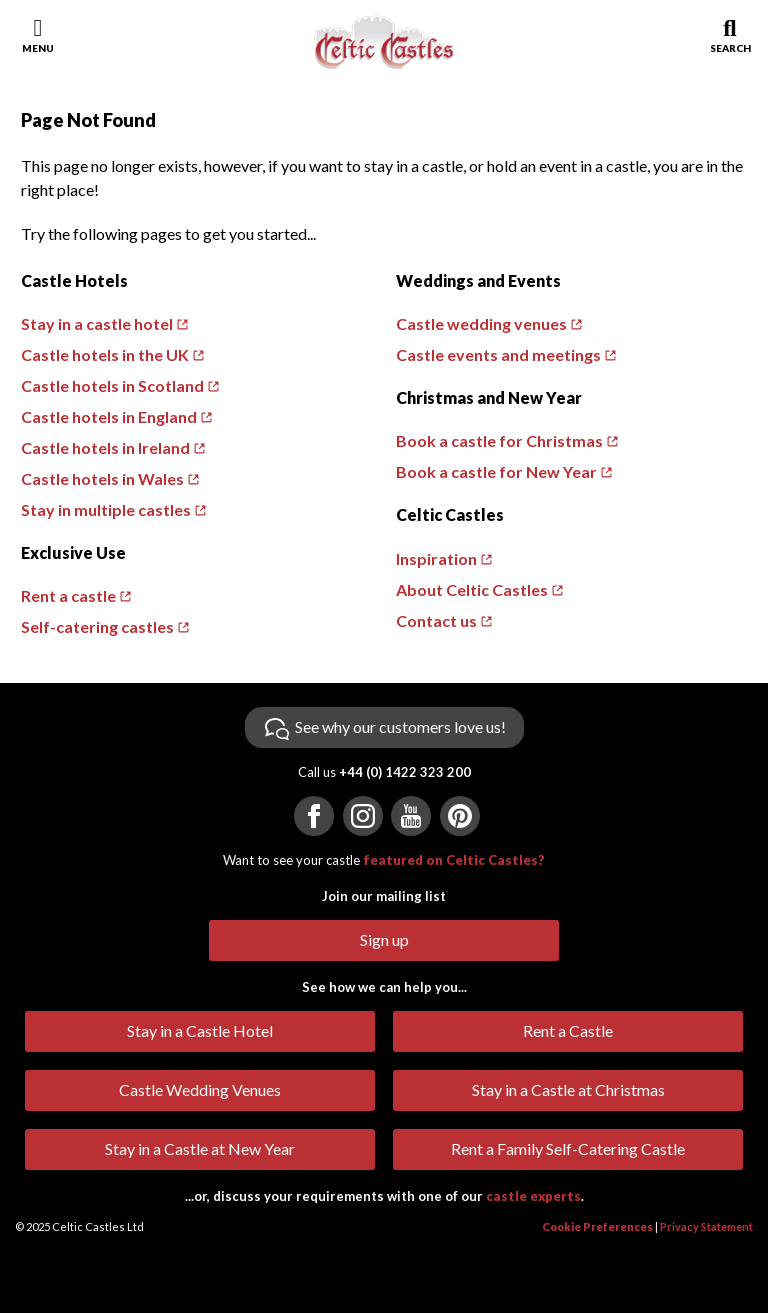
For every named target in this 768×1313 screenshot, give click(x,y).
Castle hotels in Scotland (112, 385)
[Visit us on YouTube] (411, 816)
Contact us (436, 620)
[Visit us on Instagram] (363, 816)
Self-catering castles (97, 626)
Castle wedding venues (481, 323)
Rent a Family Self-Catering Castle (568, 1148)
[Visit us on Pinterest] (460, 816)
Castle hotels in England (109, 416)
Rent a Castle (568, 1030)
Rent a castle (68, 595)
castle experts (533, 1196)
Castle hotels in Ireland (105, 447)
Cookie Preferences (597, 1226)
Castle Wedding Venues (200, 1089)
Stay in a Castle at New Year (200, 1148)
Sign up (384, 939)
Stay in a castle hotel (97, 323)
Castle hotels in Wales (102, 478)
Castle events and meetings (498, 354)
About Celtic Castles (472, 589)
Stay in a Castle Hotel (200, 1030)
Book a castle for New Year (496, 471)
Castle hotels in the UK (105, 354)
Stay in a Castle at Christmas (568, 1089)
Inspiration (436, 558)
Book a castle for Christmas (499, 440)
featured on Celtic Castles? (454, 860)
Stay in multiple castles (106, 509)
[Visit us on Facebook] (314, 816)
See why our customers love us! (400, 726)
